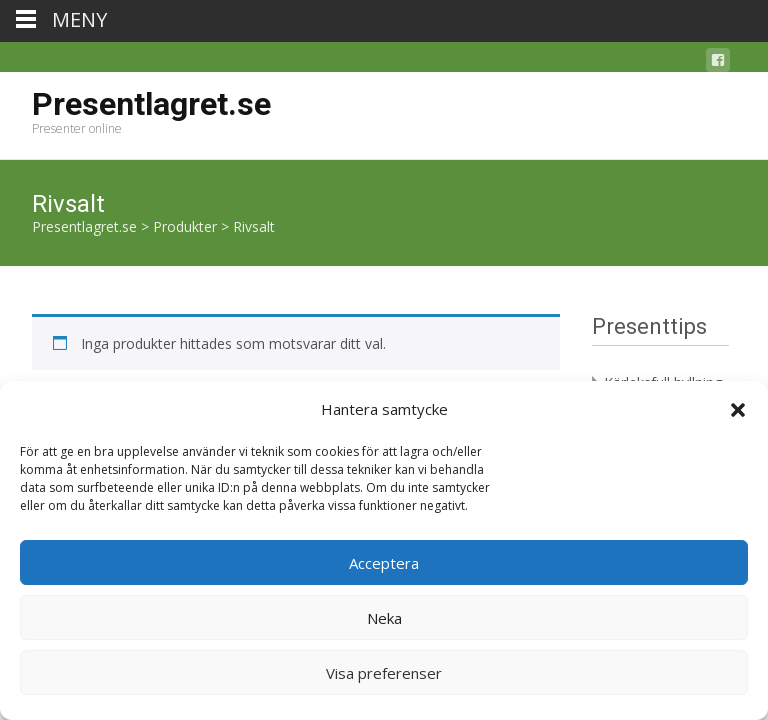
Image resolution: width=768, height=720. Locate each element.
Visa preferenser (384, 673)
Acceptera (384, 563)
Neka (384, 618)
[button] (738, 410)
